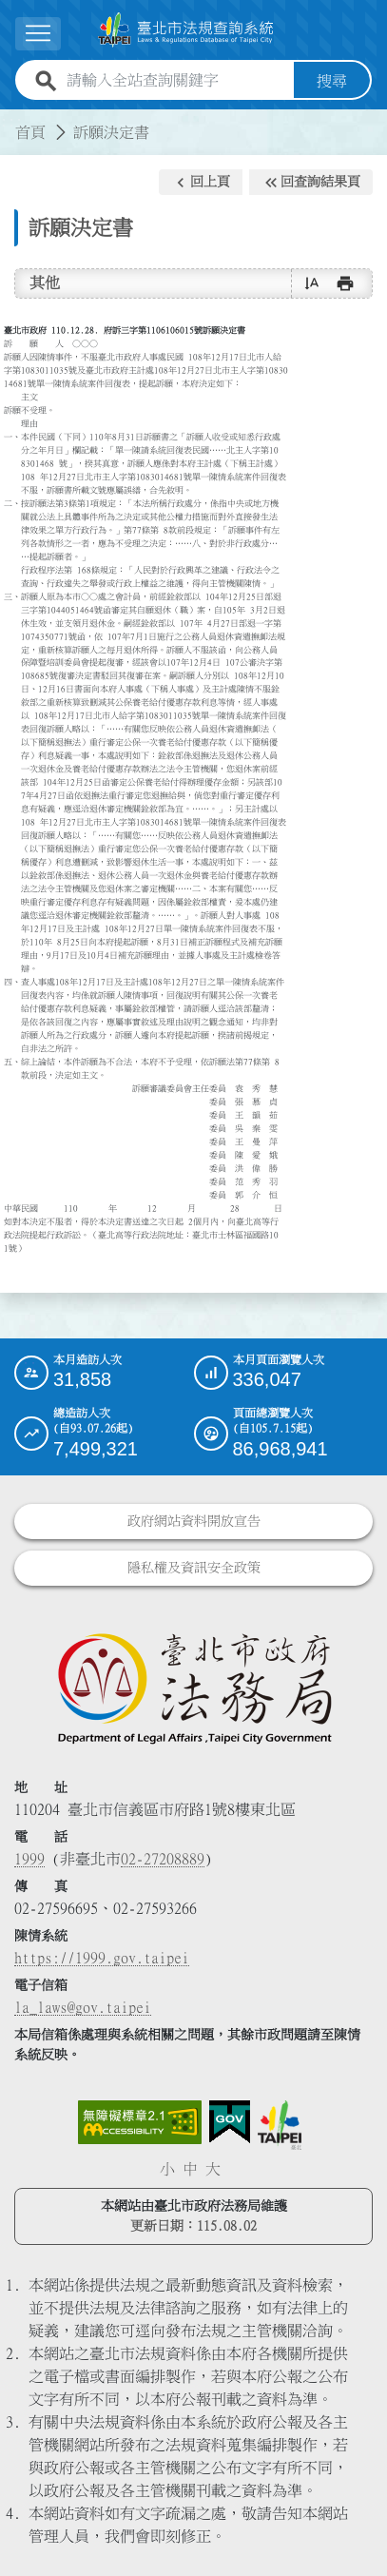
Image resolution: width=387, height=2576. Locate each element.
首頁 (30, 132)
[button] (200, 182)
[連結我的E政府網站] (229, 2122)
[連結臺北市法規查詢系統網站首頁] (186, 30)
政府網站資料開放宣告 (194, 1521)
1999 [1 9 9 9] (29, 1858)
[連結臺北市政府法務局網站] (193, 1687)
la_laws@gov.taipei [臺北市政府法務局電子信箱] (82, 2007)
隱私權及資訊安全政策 (194, 1567)
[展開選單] (38, 33)
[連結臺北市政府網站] (279, 2125)
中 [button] (190, 2168)
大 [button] (213, 2168)
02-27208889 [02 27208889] (162, 1858)
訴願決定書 (111, 132)
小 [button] (167, 2168)
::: (11, 120)
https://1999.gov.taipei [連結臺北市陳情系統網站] (101, 1957)
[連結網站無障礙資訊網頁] (140, 2122)
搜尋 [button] (332, 80)
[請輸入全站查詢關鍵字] (176, 81)
